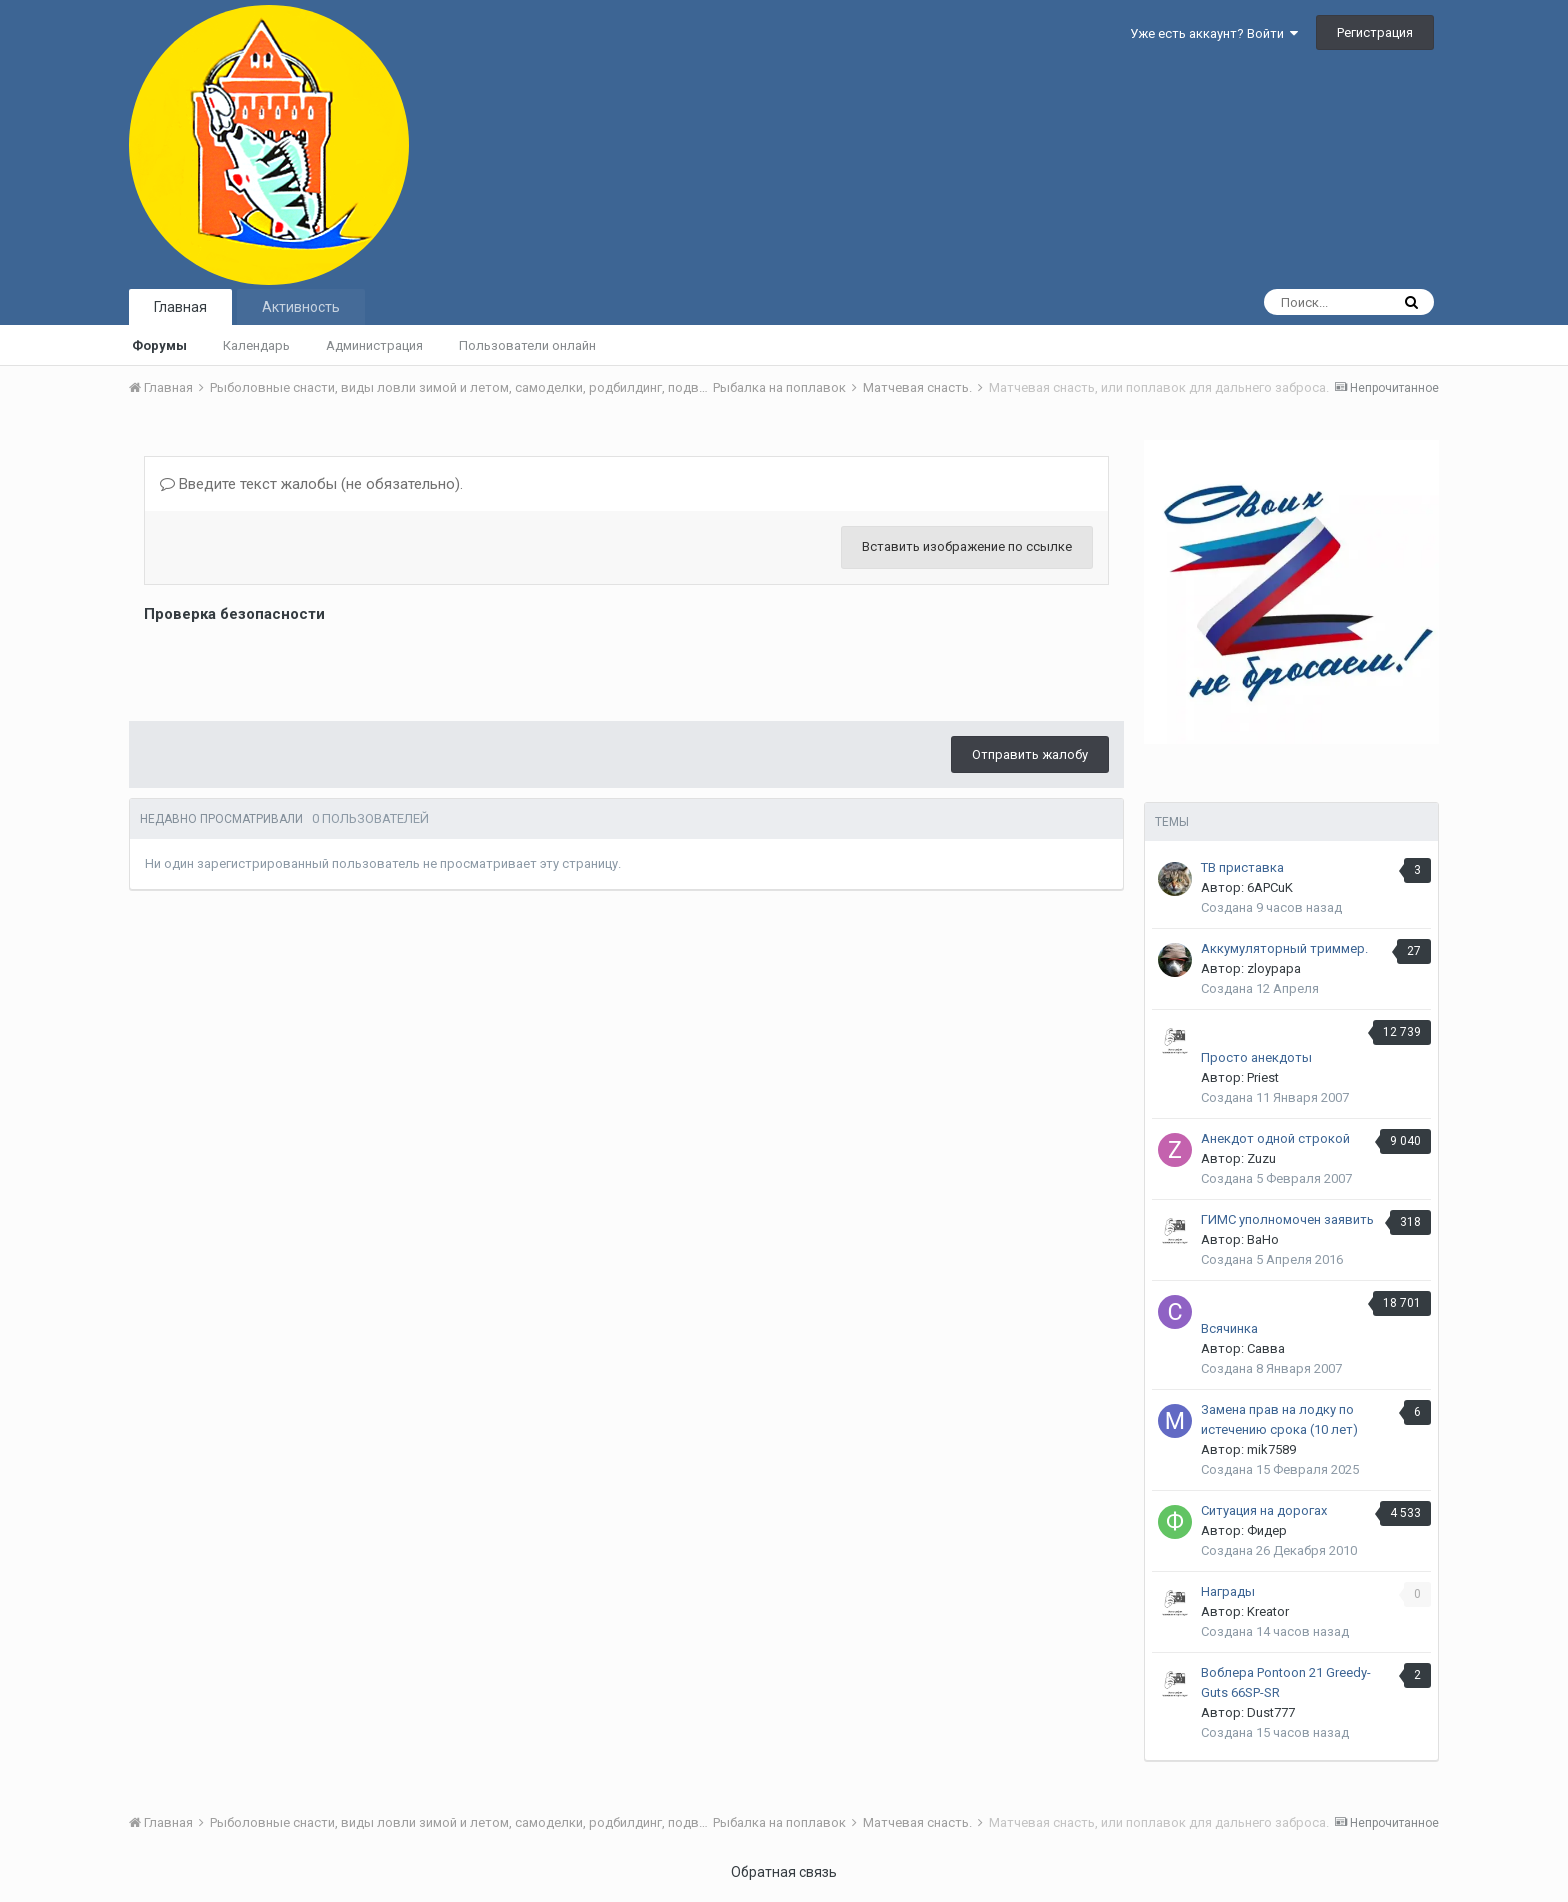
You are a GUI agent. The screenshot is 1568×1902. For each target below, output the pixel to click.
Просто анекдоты (1256, 1057)
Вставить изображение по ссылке (967, 546)
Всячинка (1229, 1328)
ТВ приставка (1242, 867)
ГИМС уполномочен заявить (1287, 1219)
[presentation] (296, 667)
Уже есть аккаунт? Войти (1214, 33)
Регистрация (1375, 32)
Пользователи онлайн (527, 345)
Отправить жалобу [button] (1030, 754)
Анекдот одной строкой (1275, 1138)
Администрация (374, 345)
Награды (1228, 1591)
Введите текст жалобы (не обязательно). (311, 484)
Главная (180, 307)
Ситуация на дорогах (1264, 1510)
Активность (301, 307)
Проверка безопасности (234, 614)
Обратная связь (784, 1872)
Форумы (159, 345)
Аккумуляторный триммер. (1284, 948)
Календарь (256, 345)
